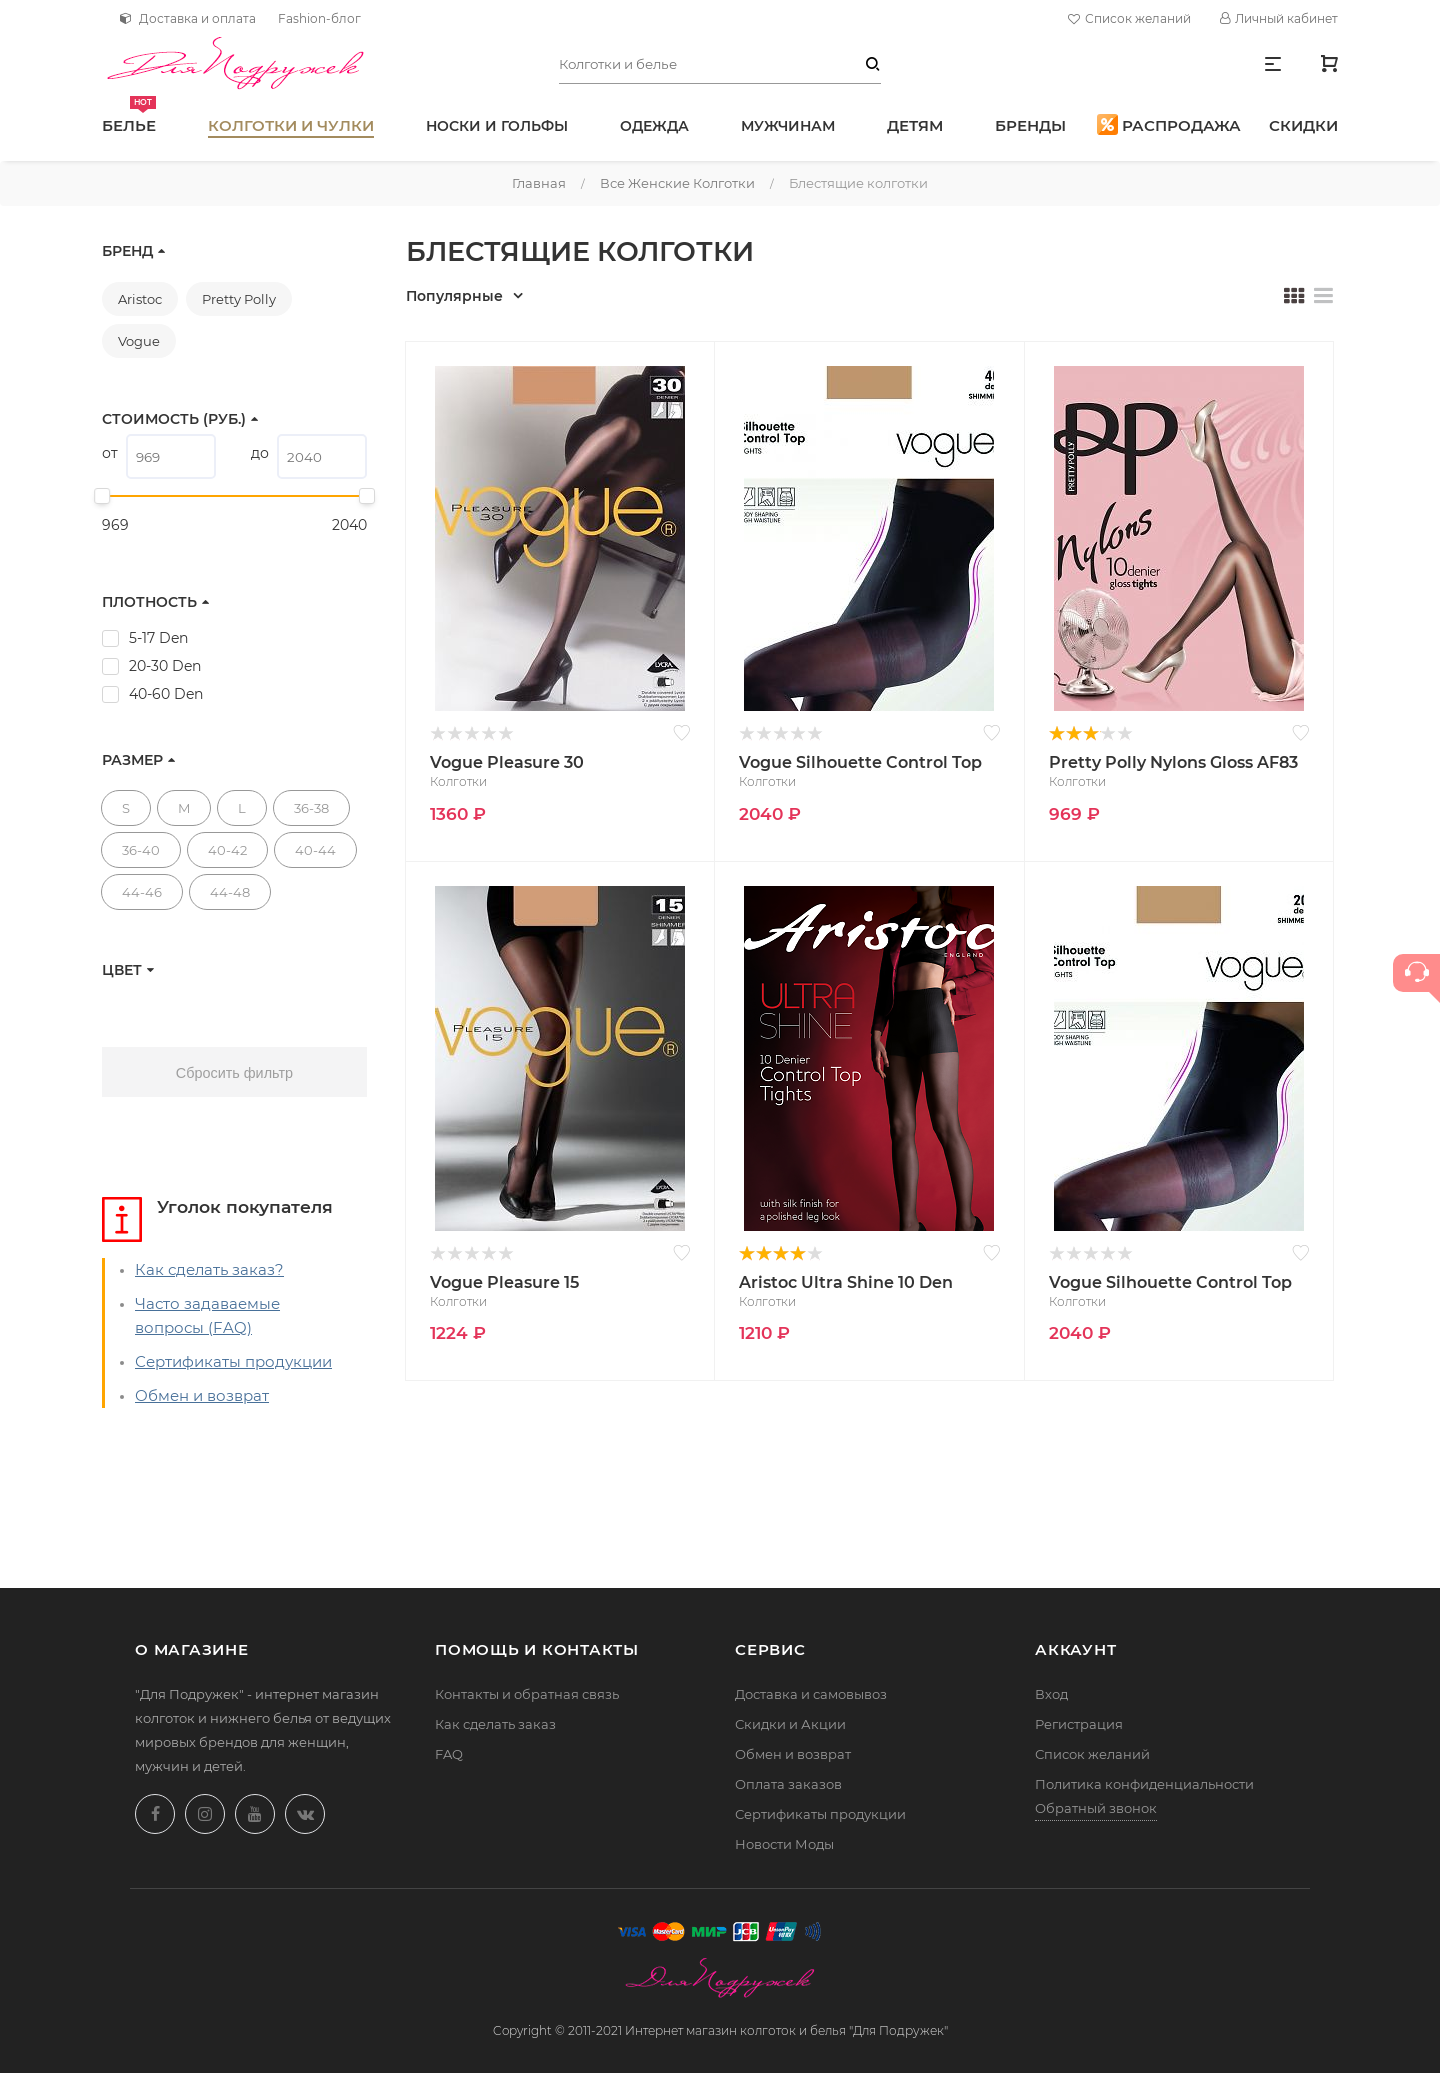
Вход (1051, 1694)
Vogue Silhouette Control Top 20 (1170, 1284)
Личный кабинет (1279, 18)
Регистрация (1079, 1724)
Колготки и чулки (291, 125)
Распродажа (1169, 124)
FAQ (449, 1754)
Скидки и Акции (790, 1724)
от (110, 453)
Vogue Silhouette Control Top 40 (860, 764)
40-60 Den (166, 694)
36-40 (141, 850)
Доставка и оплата (188, 18)
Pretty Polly (239, 299)
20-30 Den (165, 666)
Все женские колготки (677, 183)
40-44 (315, 850)
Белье (129, 115)
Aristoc (140, 299)
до (260, 453)
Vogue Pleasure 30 (507, 762)
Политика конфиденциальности (1144, 1784)
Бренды (1030, 125)
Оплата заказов (788, 1784)
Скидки (1303, 125)
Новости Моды (784, 1844)
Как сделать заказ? (209, 1269)
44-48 (230, 892)
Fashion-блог (319, 18)
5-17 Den (158, 638)
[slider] (102, 496)
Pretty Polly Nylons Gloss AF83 (1173, 762)
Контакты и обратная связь (527, 1694)
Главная (539, 183)
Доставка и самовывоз (811, 1694)
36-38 (311, 808)
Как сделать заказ (495, 1724)
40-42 (227, 850)
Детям (915, 125)
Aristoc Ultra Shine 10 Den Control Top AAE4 (846, 1284)
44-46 (142, 892)
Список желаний (1132, 19)
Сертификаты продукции (233, 1361)
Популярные (454, 296)
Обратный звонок (1096, 1808)
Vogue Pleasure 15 (504, 1282)
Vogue (139, 341)
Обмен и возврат (202, 1395)
